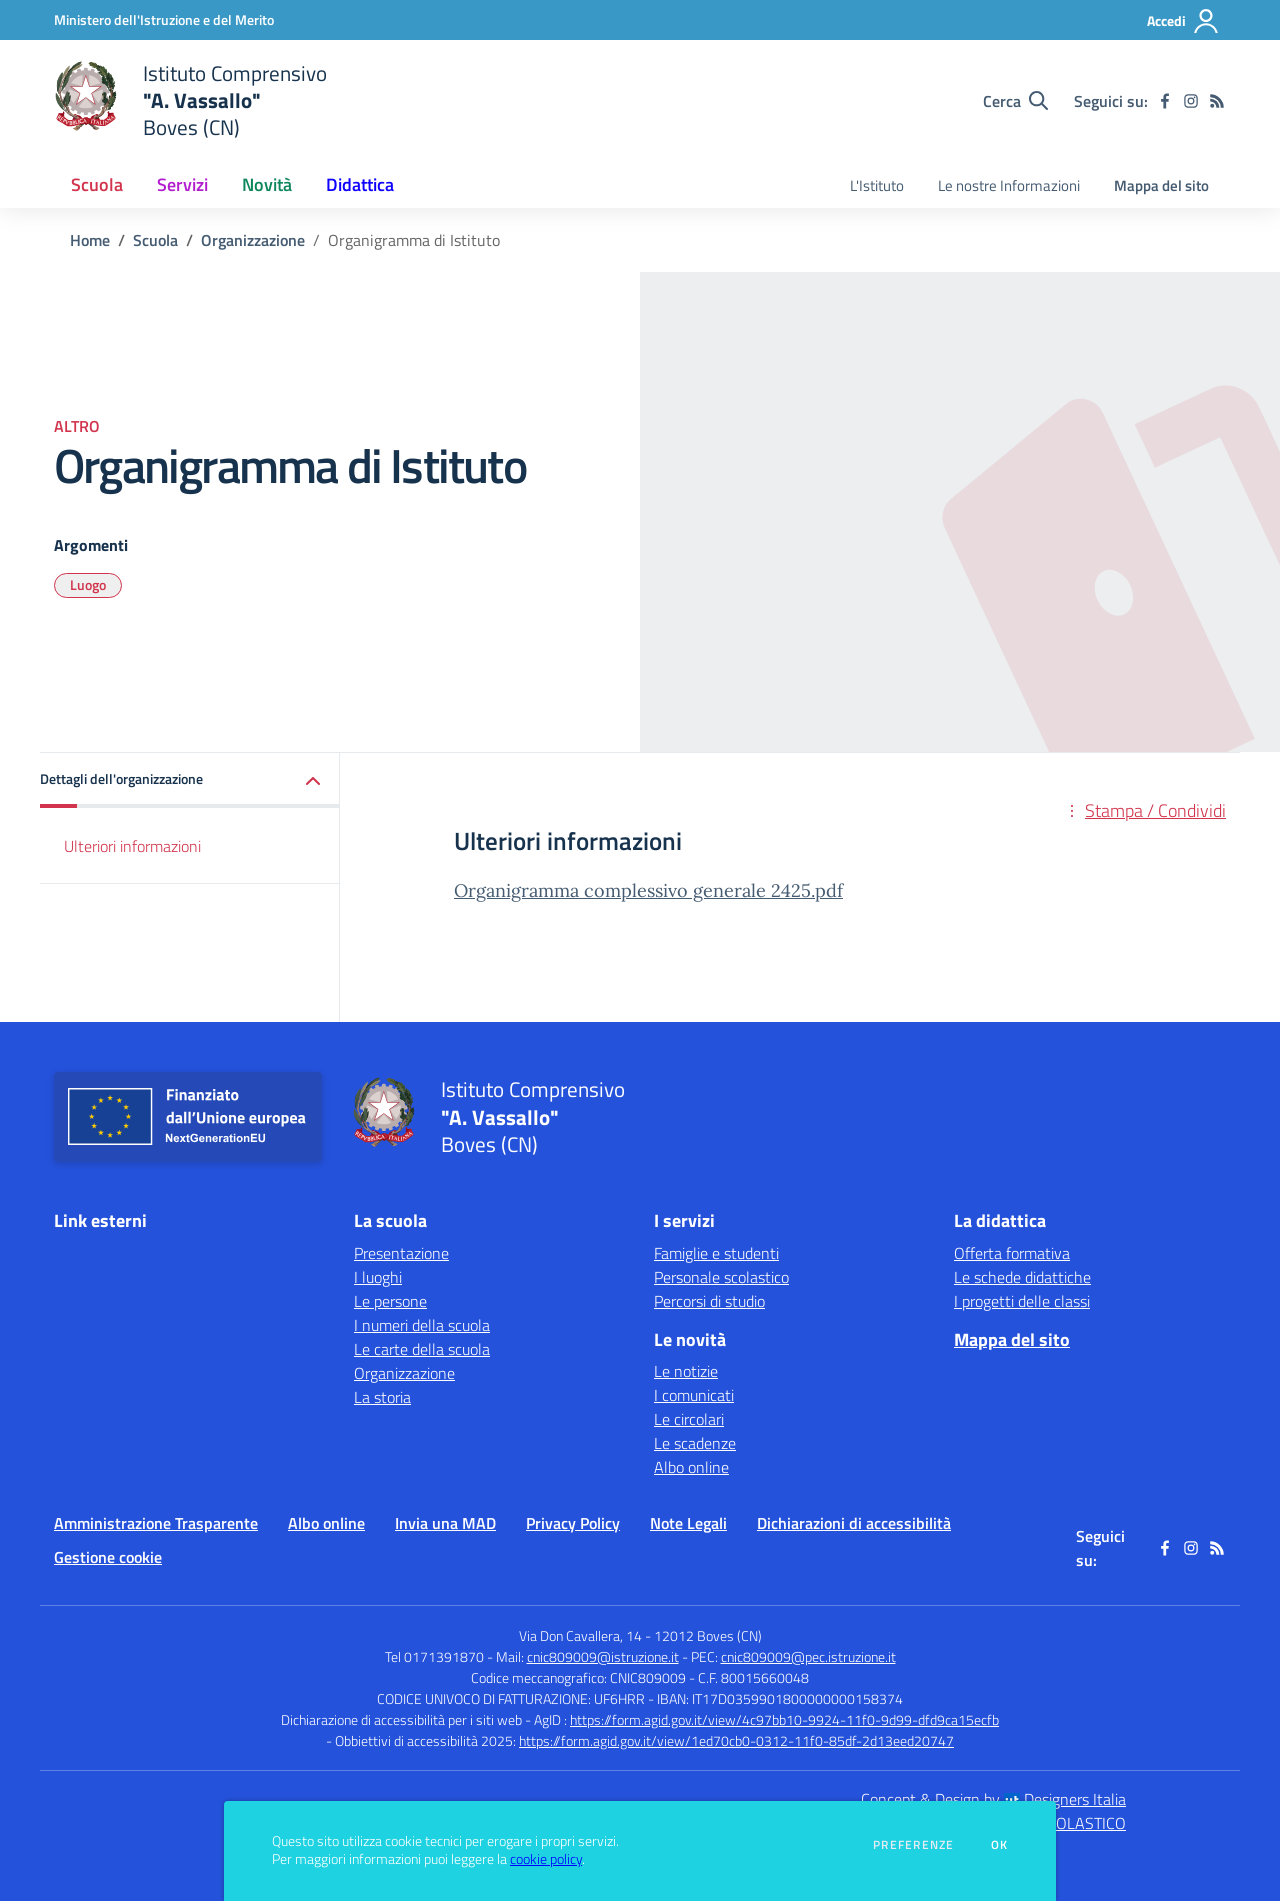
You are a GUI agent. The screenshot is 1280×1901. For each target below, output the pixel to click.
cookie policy (546, 1859)
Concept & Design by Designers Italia (993, 1799)
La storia (382, 1397)
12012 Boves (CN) (708, 1635)
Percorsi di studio (709, 1301)
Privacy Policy (573, 1523)
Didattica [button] (360, 184)
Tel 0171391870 (434, 1656)
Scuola (155, 240)
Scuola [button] (97, 184)
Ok (1000, 1845)
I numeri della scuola (422, 1325)
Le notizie (686, 1371)
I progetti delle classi (1022, 1301)
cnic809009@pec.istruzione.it (808, 1656)
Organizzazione (253, 240)
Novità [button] (267, 184)
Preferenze (913, 1845)
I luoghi (378, 1277)
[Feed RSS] (1217, 101)
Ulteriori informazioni (132, 846)
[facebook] (1165, 101)
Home (90, 240)
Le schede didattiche (1022, 1277)
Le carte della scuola (422, 1349)
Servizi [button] (182, 184)
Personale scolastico (721, 1277)
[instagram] (1191, 101)
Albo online (691, 1467)
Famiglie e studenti (716, 1253)
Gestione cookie (108, 1557)
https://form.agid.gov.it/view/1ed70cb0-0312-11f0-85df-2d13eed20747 (736, 1740)
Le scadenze (695, 1443)
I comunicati (694, 1395)
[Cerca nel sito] (1015, 101)
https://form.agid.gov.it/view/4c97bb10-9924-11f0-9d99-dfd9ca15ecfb (784, 1719)
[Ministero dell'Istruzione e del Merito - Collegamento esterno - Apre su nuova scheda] (164, 19)
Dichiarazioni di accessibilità (854, 1523)
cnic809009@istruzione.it (603, 1656)
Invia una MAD (445, 1523)
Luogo (88, 584)
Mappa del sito (1161, 185)
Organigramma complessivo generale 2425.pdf (648, 890)
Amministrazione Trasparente (156, 1523)
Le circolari (689, 1419)
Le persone (390, 1301)
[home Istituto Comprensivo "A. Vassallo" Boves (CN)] (190, 100)
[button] (190, 780)
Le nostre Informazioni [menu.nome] (1009, 185)
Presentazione (401, 1253)
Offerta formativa (1012, 1253)
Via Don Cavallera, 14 (580, 1635)
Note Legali (688, 1523)
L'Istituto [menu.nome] (877, 185)
